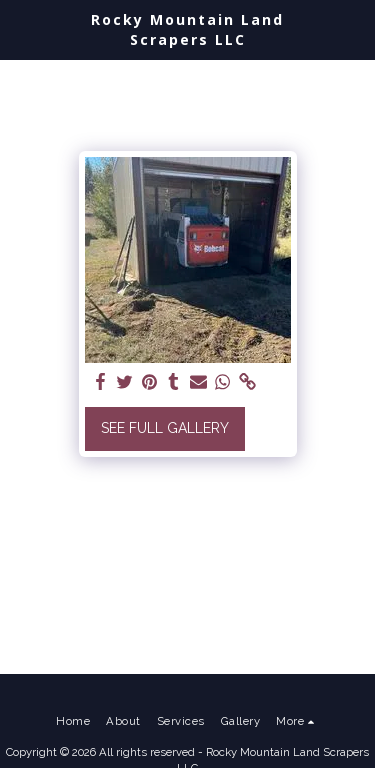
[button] (22, 29)
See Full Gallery (165, 428)
